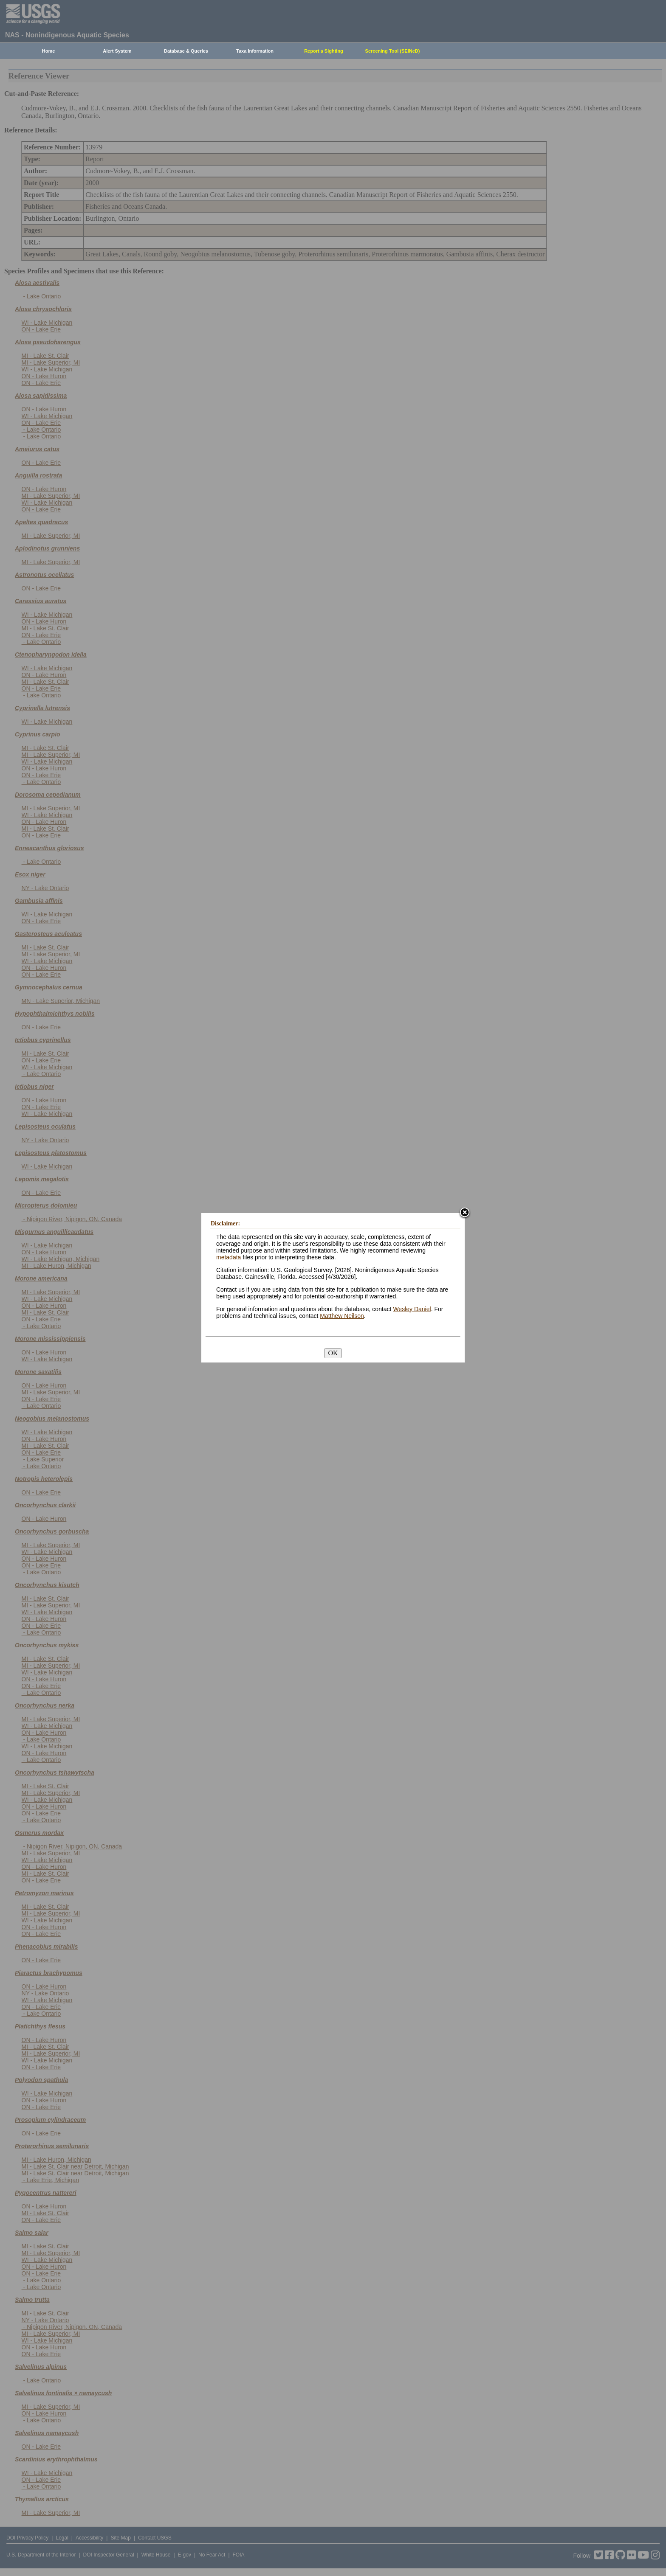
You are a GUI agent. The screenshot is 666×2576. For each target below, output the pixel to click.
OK (333, 1353)
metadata (228, 1257)
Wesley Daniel (412, 1309)
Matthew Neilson (342, 1315)
